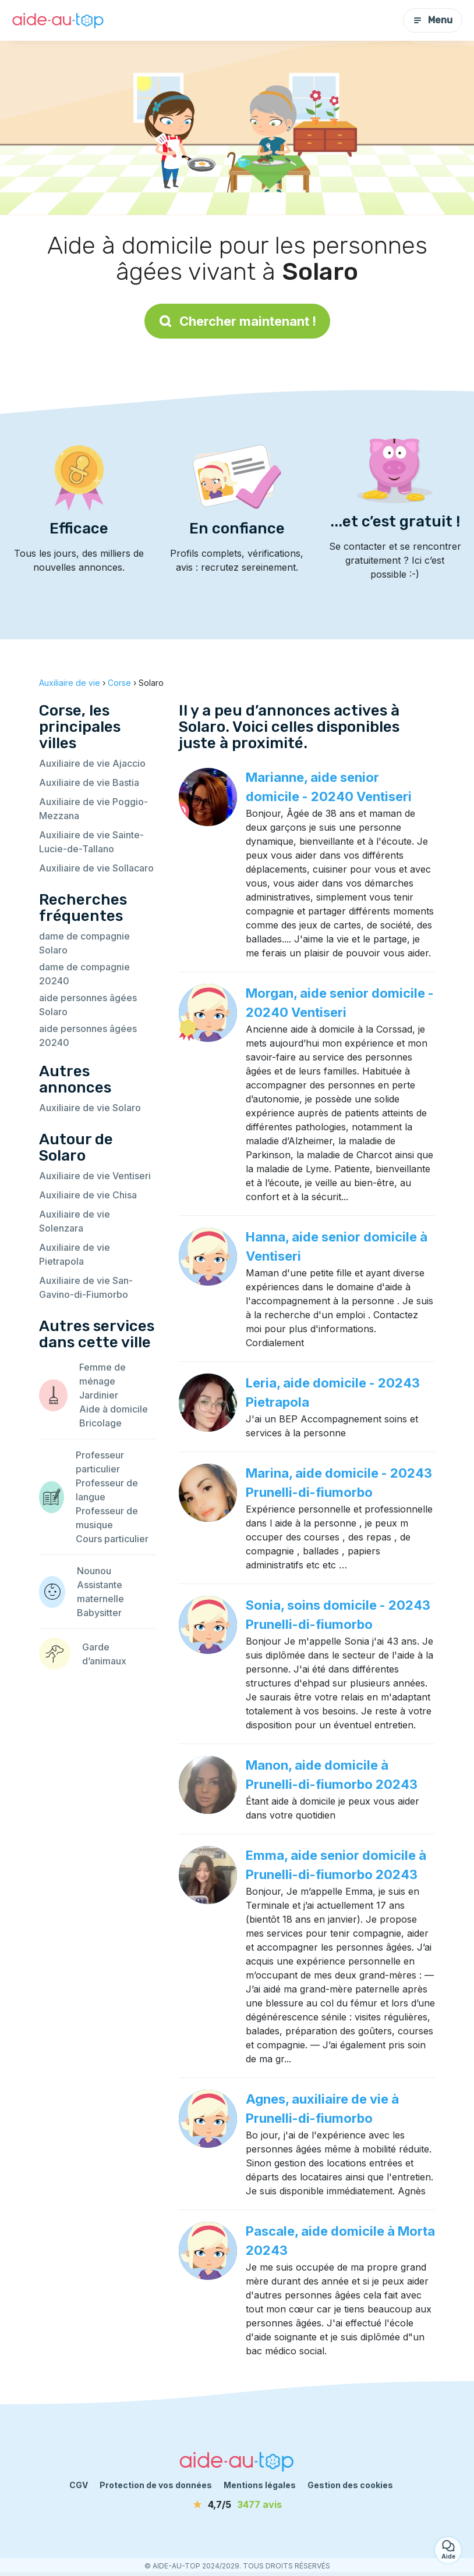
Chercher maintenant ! (237, 321)
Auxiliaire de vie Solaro (90, 1107)
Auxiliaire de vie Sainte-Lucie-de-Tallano (91, 842)
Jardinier (98, 1395)
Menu (432, 20)
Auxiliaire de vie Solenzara (74, 1221)
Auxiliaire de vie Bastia (89, 782)
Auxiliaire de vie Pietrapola (74, 1254)
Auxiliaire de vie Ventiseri (95, 1176)
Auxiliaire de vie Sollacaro (96, 868)
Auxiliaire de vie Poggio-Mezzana (93, 808)
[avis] (237, 2504)
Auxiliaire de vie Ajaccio (92, 763)
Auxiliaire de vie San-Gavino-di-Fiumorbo (86, 1287)
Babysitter (99, 1612)
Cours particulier (112, 1539)
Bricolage (100, 1423)
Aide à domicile (113, 1409)
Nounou (94, 1571)
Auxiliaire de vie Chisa (88, 1195)
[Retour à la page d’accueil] (58, 20)
